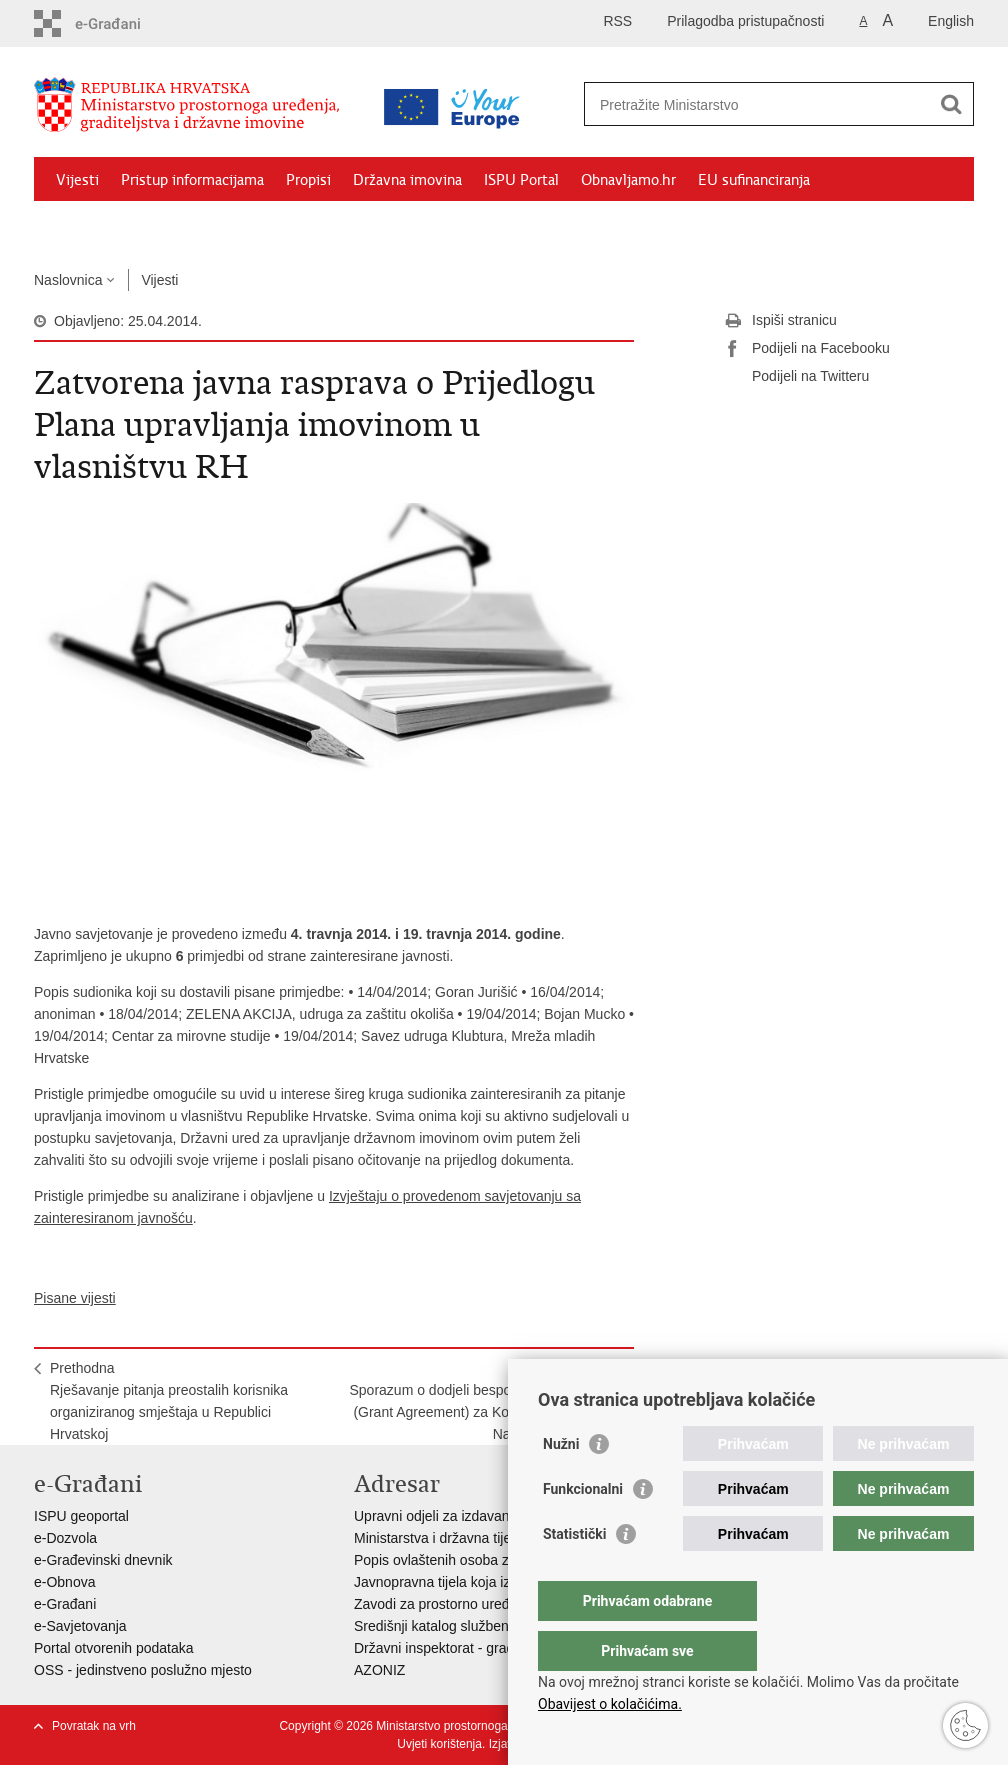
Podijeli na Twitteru (796, 377)
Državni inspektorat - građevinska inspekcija (490, 1648)
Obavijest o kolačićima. (610, 1704)
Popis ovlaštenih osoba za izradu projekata (487, 1560)
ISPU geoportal (81, 1516)
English (951, 21)
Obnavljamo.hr (628, 180)
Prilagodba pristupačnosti (745, 21)
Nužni (561, 1484)
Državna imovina (407, 180)
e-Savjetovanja (80, 1626)
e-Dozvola (65, 1538)
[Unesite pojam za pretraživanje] (757, 104)
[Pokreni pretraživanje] (951, 104)
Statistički (574, 1574)
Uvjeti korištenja (439, 1744)
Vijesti (77, 180)
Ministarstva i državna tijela (438, 1538)
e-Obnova (64, 1582)
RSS (617, 21)
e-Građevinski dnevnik (103, 1560)
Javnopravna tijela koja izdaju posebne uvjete (495, 1582)
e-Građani (65, 1604)
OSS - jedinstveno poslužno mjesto (143, 1670)
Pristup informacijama (192, 180)
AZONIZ (379, 1670)
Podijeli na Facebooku (807, 349)
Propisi (308, 180)
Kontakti (251, 226)
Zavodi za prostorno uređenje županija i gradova (504, 1604)
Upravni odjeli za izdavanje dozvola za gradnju (498, 1516)
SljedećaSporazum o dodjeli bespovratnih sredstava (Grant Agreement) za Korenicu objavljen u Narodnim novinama (484, 1401)
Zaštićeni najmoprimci (128, 226)
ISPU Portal (521, 180)
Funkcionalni (583, 1529)
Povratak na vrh (94, 1726)
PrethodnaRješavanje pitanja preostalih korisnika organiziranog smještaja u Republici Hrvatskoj (169, 1401)
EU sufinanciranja (754, 180)
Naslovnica (68, 280)
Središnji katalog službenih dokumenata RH (489, 1626)
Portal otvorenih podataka (114, 1648)
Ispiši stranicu (780, 321)
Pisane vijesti (75, 1298)
